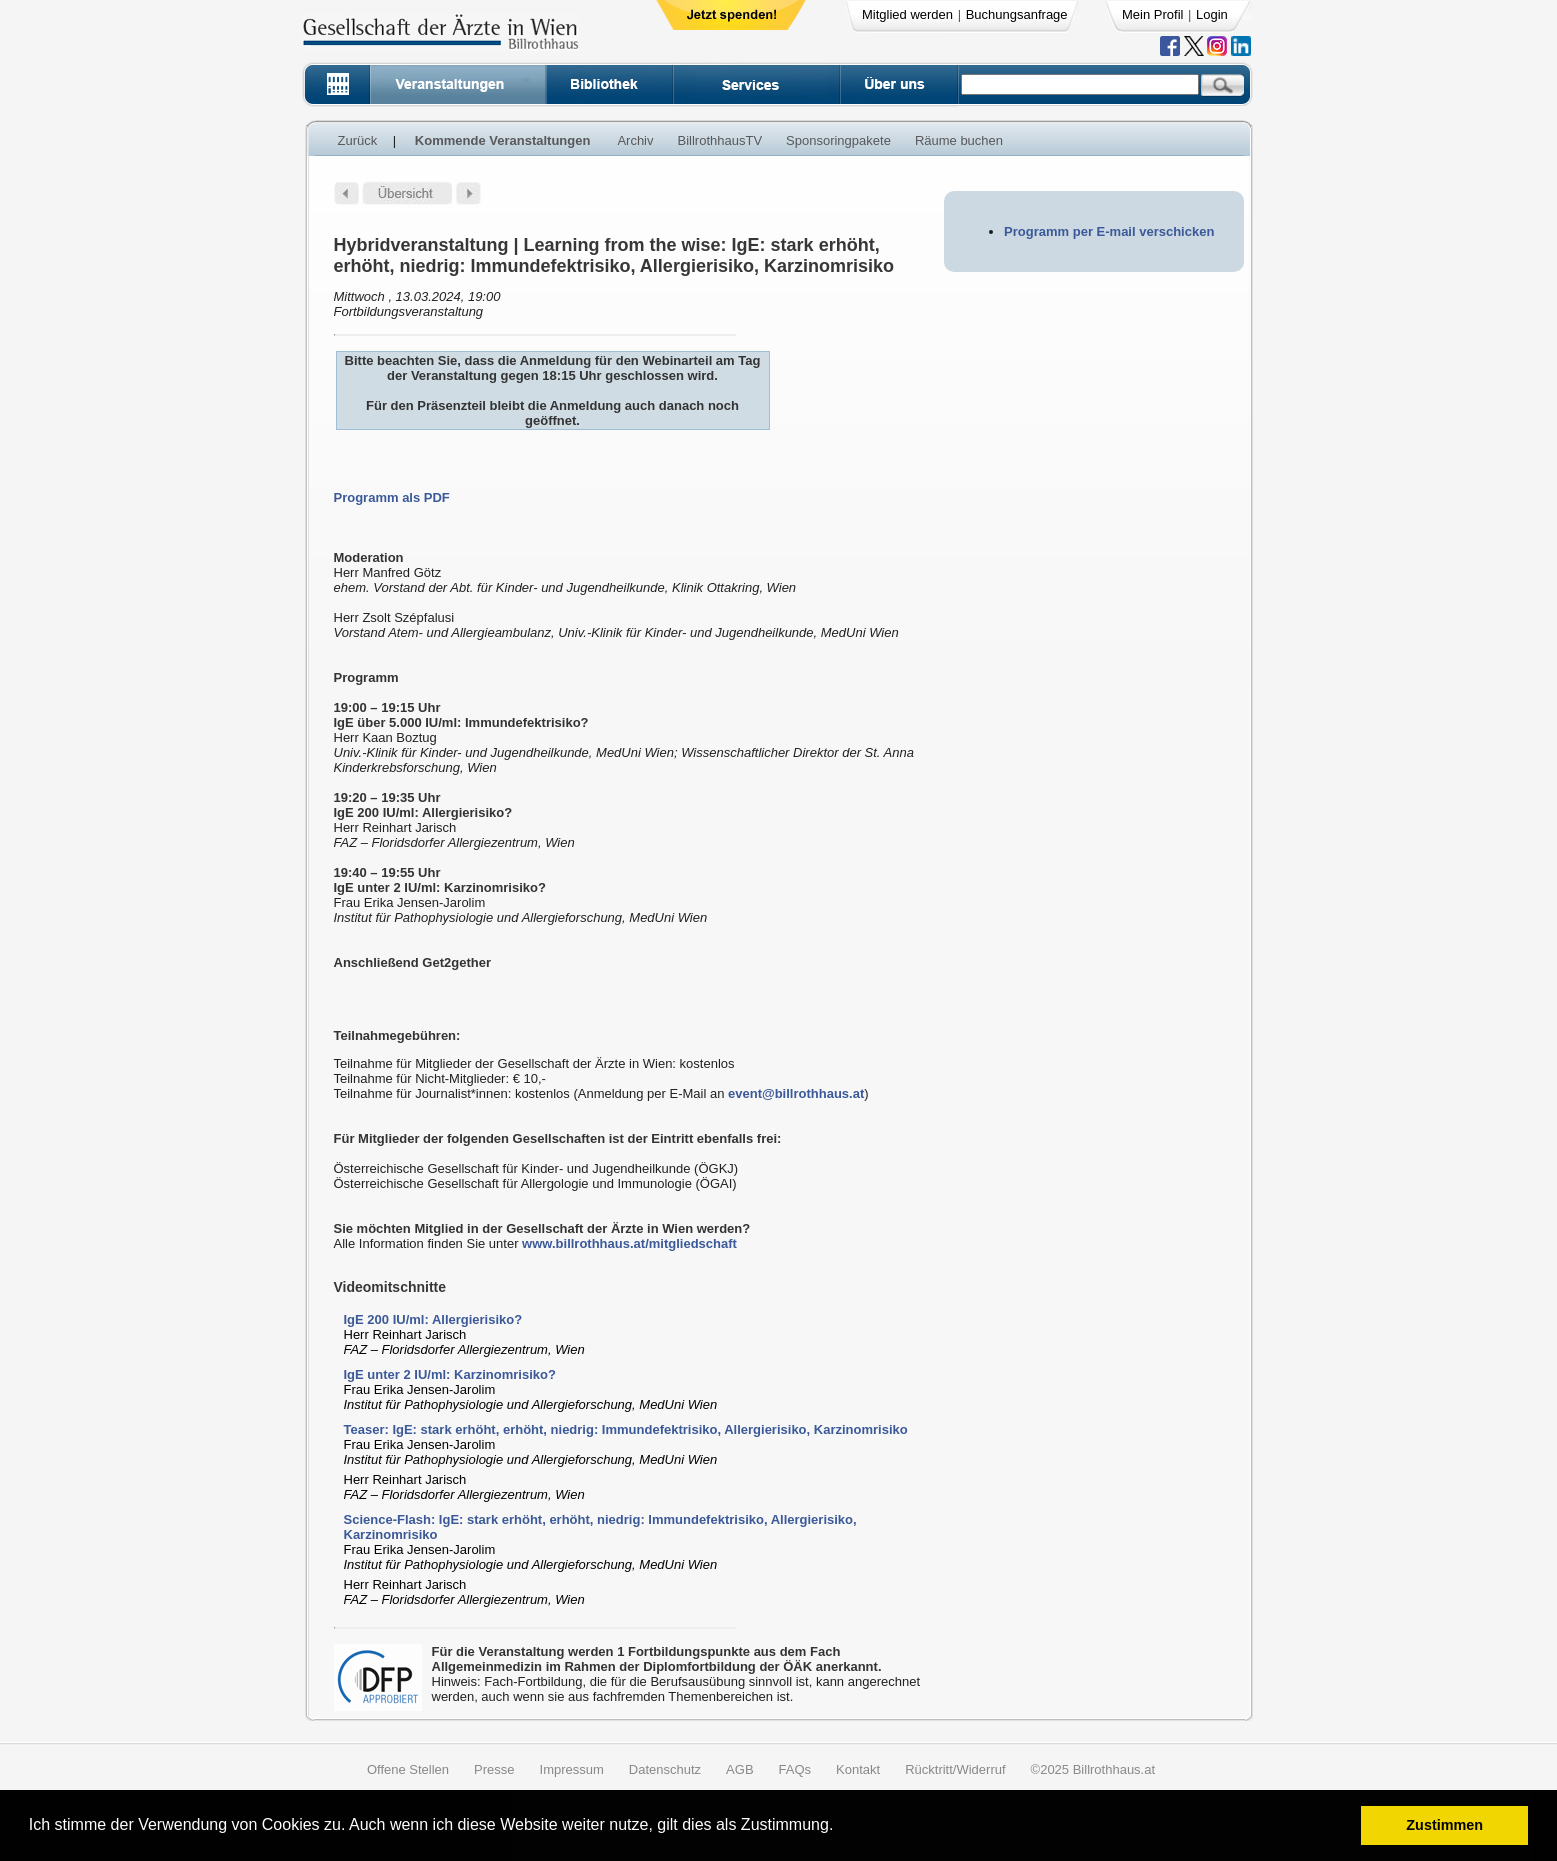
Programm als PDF (392, 497)
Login (1212, 14)
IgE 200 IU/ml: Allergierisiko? (433, 1319)
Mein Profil (1152, 14)
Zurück (358, 140)
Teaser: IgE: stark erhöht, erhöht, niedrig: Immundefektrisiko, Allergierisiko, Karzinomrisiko (626, 1429)
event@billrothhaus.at (796, 1093)
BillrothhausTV (720, 140)
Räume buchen (959, 140)
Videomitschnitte (390, 1287)
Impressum (572, 1769)
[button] (840, 1827)
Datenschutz (665, 1769)
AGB (739, 1769)
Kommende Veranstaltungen (503, 140)
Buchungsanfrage (1017, 14)
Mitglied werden (907, 14)
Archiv (635, 140)
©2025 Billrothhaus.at (1093, 1769)
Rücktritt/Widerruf (955, 1769)
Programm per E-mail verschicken (1109, 231)
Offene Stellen (408, 1769)
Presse (494, 1769)
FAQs (795, 1769)
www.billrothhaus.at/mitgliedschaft (629, 1243)
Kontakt (858, 1769)
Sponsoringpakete (838, 140)
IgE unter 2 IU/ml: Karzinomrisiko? (450, 1374)
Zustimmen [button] (1444, 1825)
